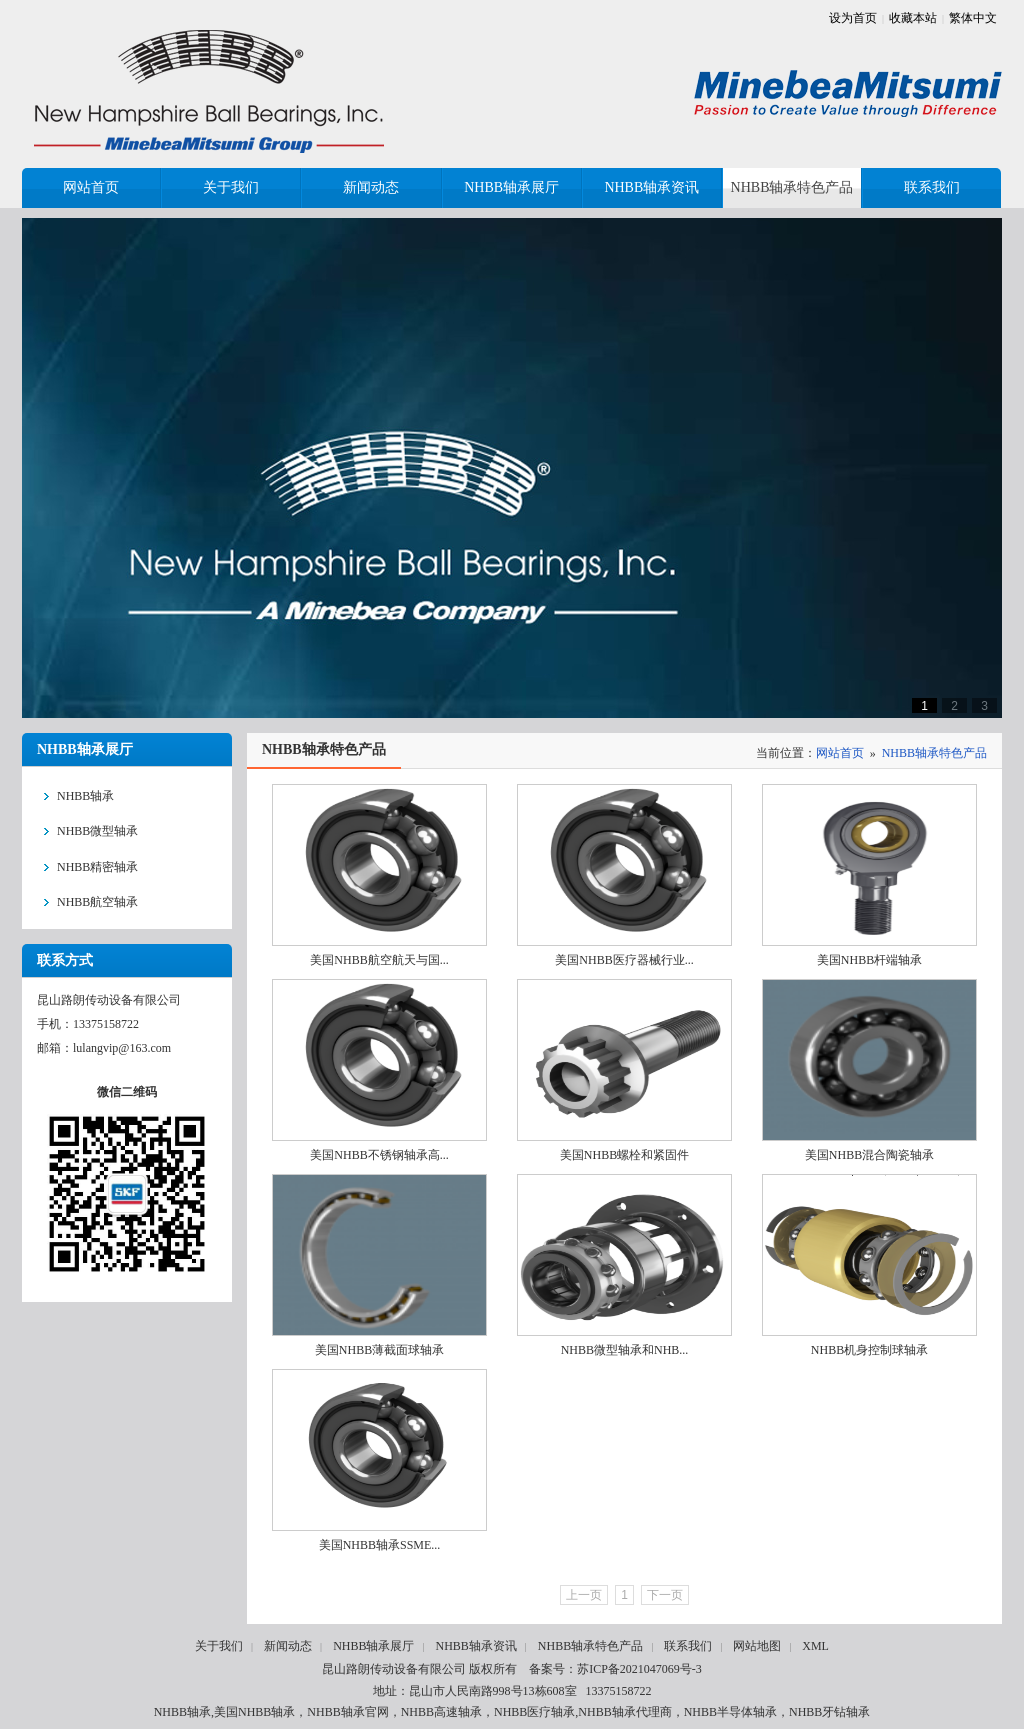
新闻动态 (288, 1646)
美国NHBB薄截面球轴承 (379, 1350)
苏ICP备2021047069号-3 (639, 1669)
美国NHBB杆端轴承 (869, 960)
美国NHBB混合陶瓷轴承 (869, 1155)
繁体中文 (973, 18)
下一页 (665, 1595)
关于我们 (219, 1646)
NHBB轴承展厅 (373, 1646)
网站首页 (840, 753)
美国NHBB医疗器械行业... (624, 960)
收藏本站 (913, 18)
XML (815, 1646)
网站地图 (757, 1646)
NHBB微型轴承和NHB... (625, 1350)
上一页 (584, 1595)
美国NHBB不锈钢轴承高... (379, 1155)
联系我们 (688, 1646)
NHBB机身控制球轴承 (869, 1350)
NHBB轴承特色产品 (934, 753)
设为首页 (853, 18)
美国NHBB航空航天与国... (379, 960)
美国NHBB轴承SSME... (380, 1545)
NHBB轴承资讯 (475, 1646)
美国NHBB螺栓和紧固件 (624, 1155)
